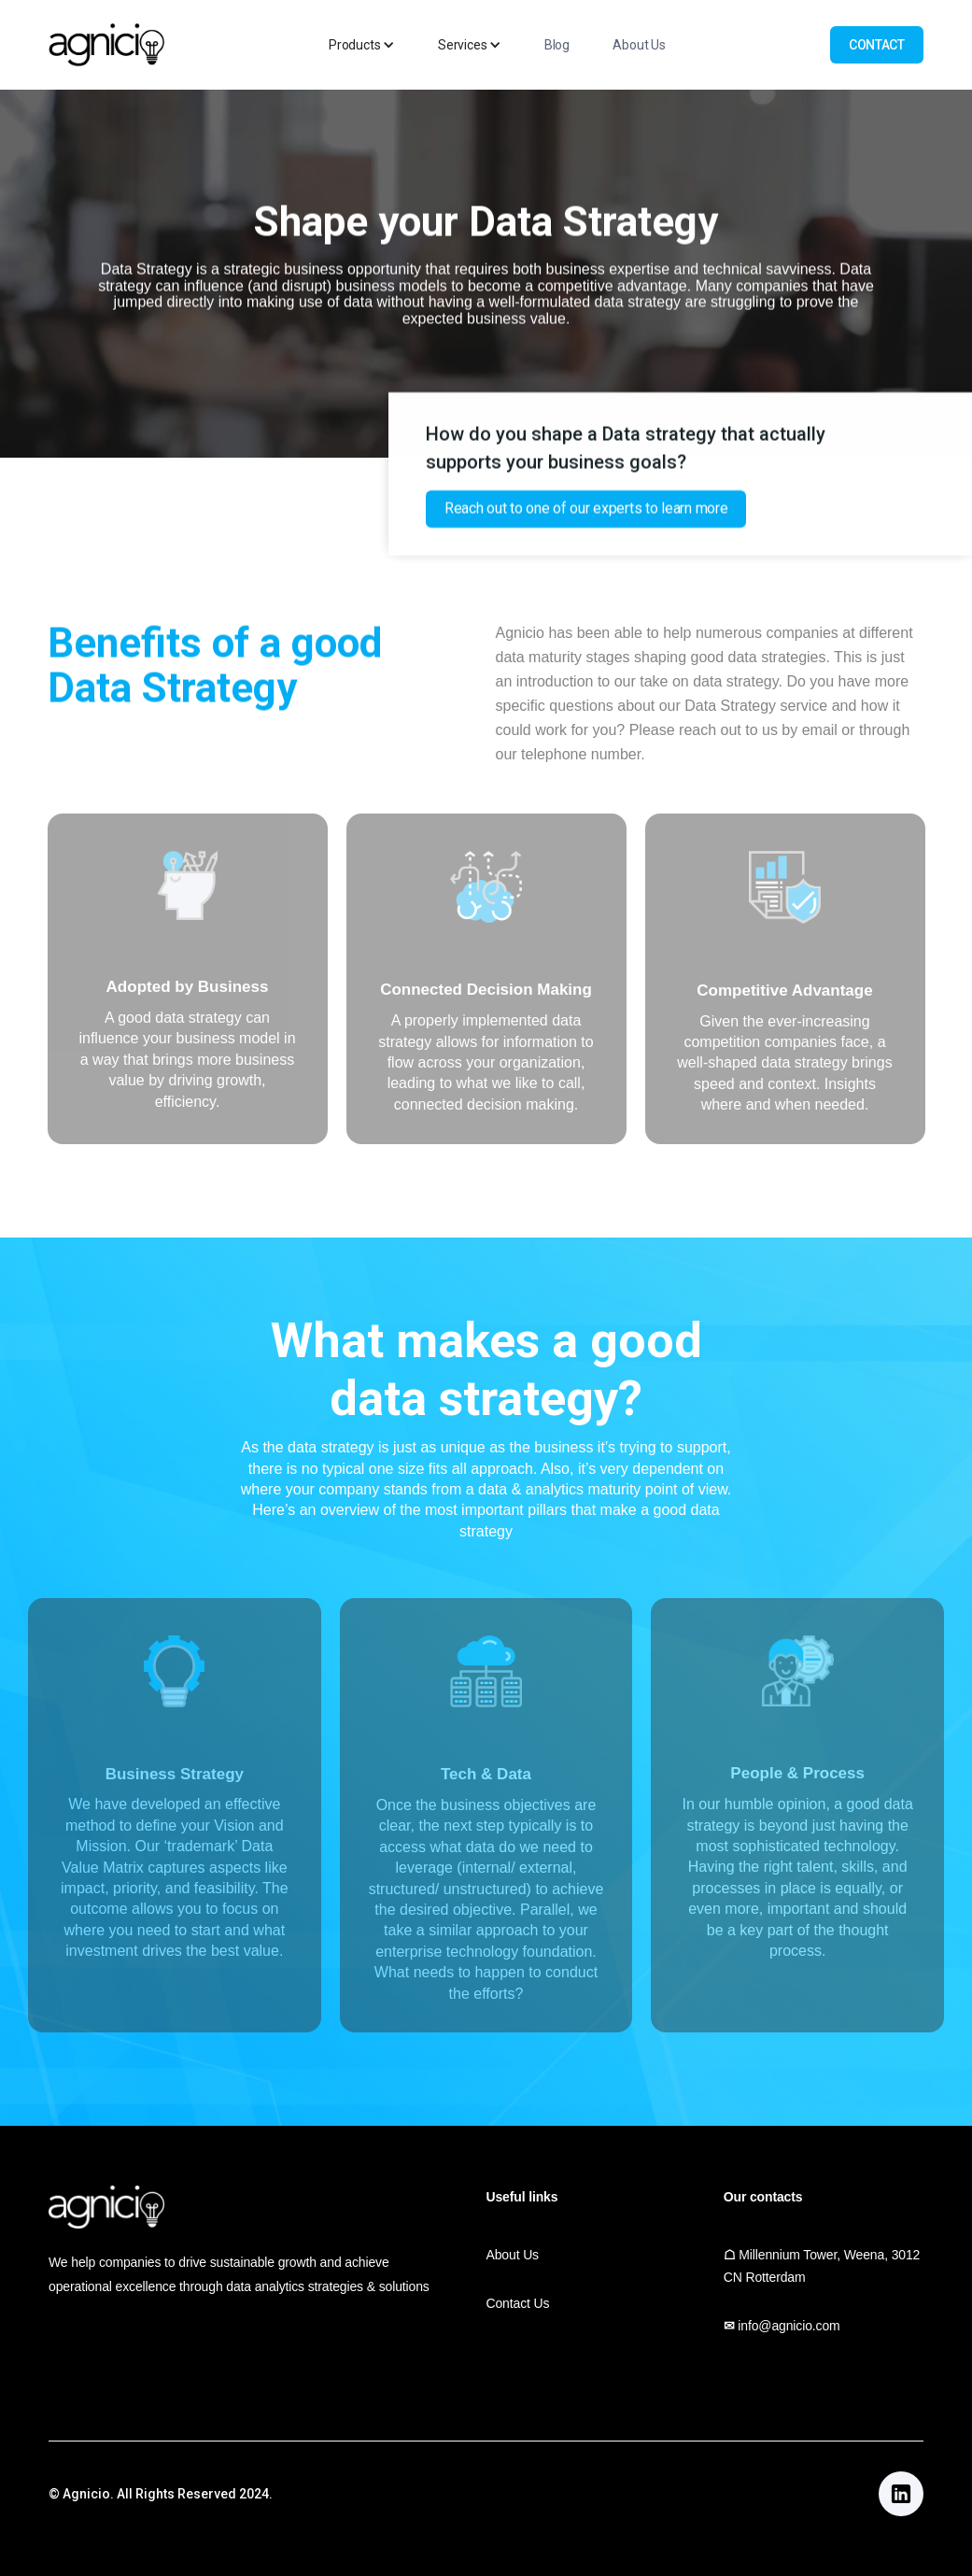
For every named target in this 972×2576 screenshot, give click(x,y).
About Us (639, 44)
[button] (362, 45)
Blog (557, 44)
